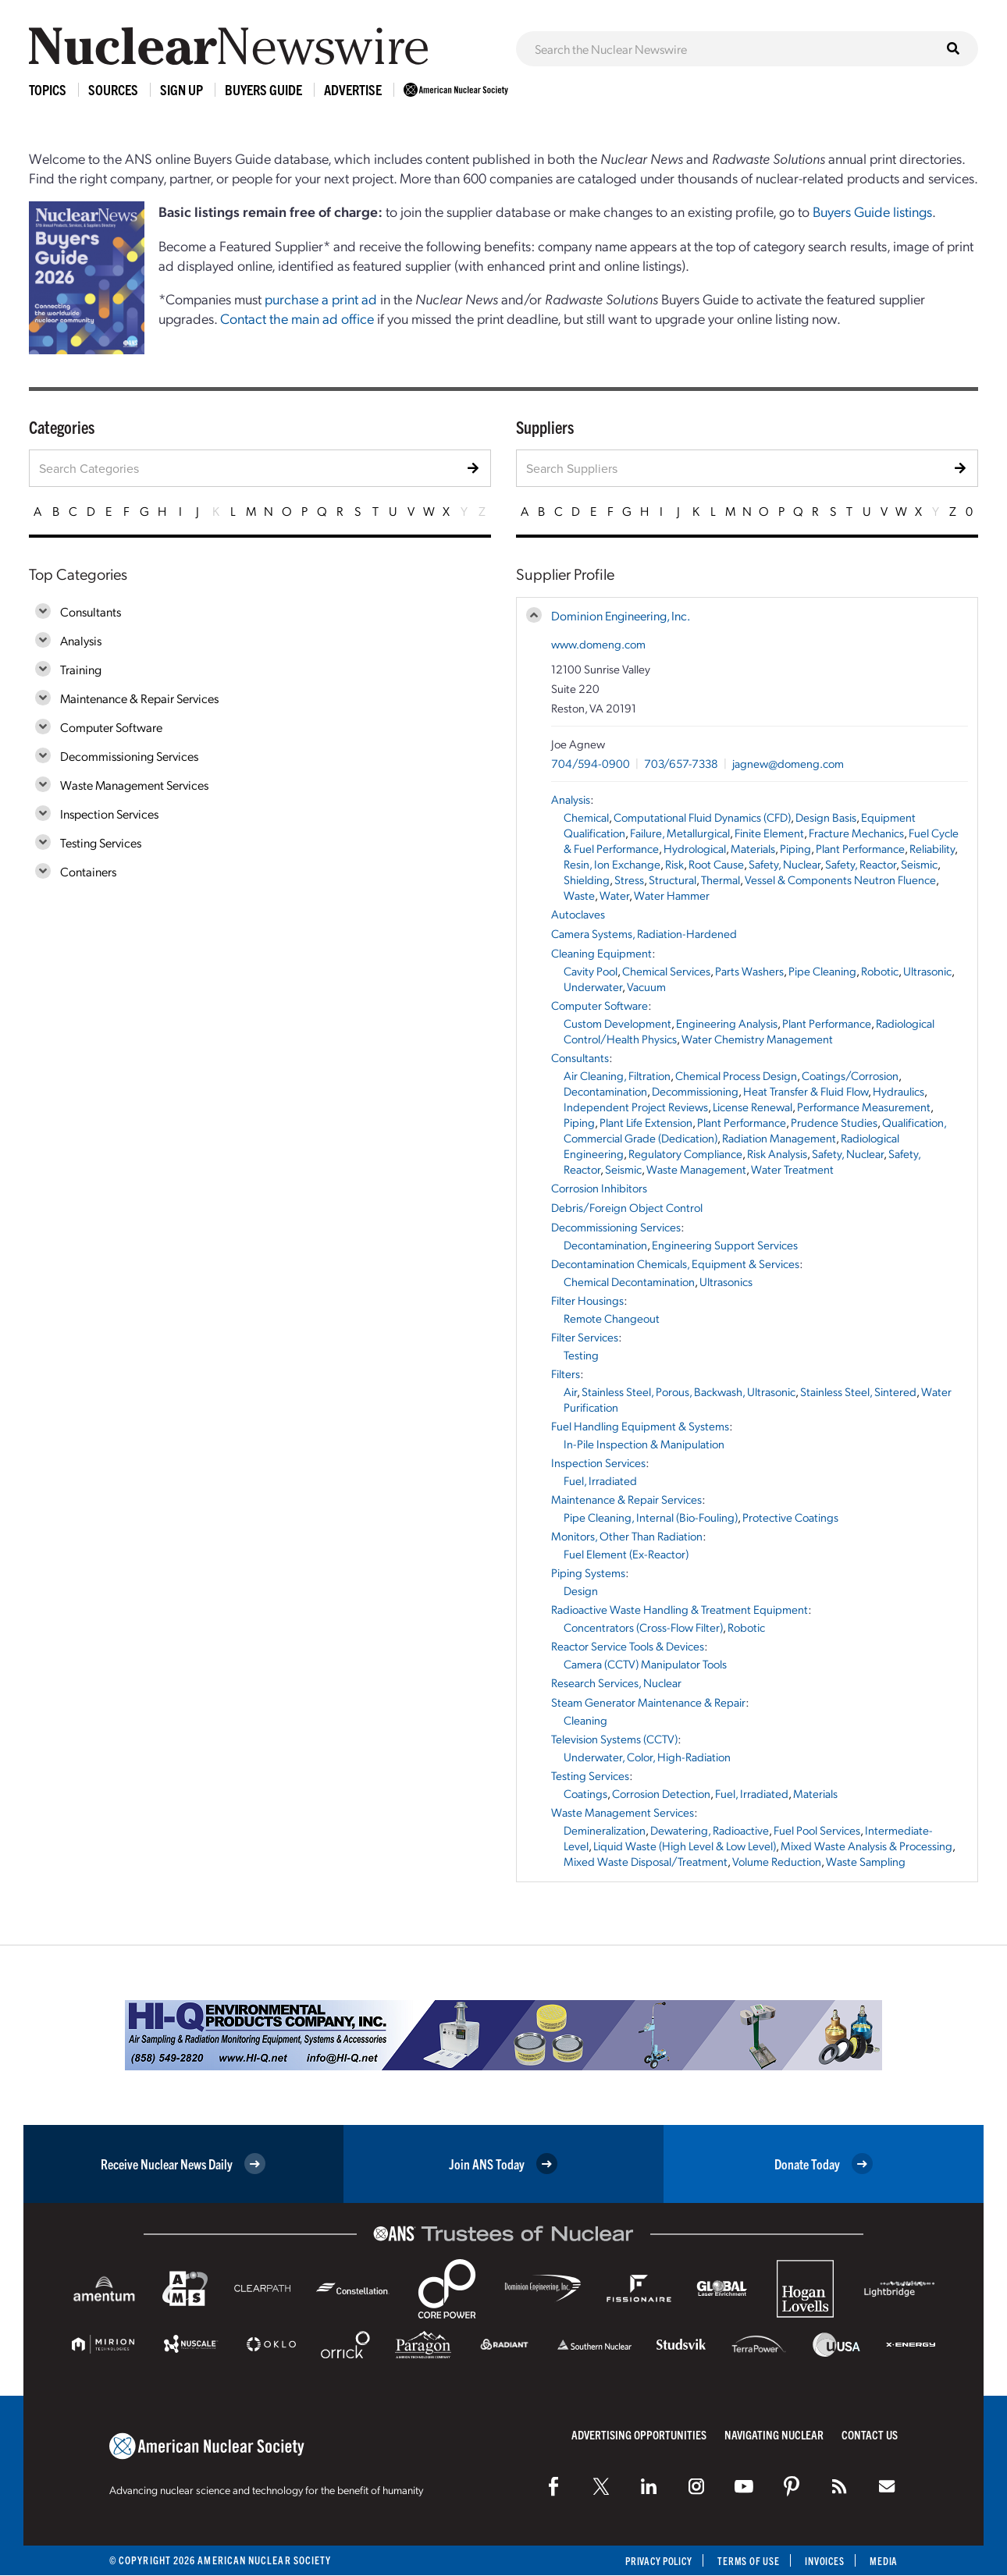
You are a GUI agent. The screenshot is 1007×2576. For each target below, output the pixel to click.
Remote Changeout (612, 1318)
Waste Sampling (866, 1861)
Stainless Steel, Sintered (858, 1391)
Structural (672, 879)
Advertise (353, 89)
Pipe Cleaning (822, 971)
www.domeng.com (598, 644)
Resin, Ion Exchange (612, 864)
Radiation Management (779, 1138)
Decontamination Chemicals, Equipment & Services (675, 1263)
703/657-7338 (681, 763)
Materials (753, 848)
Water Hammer (672, 895)
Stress (629, 879)
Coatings (585, 1793)
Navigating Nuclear (774, 2434)
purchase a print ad (321, 298)
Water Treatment (792, 1169)
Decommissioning (695, 1091)
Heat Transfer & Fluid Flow (805, 1091)
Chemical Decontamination (629, 1281)
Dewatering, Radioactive (709, 1830)
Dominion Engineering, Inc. (620, 615)
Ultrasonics (726, 1281)
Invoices (822, 2560)
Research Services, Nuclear (616, 1682)
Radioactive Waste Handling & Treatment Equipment (679, 1609)
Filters (565, 1373)
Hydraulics (898, 1091)
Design (581, 1590)
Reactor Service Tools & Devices (627, 1646)
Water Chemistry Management (757, 1038)
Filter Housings (587, 1300)
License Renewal (752, 1106)
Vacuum (646, 986)
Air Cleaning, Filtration (617, 1075)
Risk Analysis (777, 1153)
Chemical (586, 817)
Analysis (80, 640)
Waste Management (696, 1169)
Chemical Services (666, 971)
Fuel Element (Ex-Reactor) (626, 1554)
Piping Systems (588, 1572)
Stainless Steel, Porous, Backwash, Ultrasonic (688, 1391)
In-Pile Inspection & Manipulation (644, 1443)
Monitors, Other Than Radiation (627, 1536)
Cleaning (585, 1720)
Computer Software (111, 727)
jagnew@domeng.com (788, 763)
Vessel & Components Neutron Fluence (840, 879)
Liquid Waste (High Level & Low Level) (684, 1845)
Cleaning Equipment (601, 953)
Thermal (720, 879)
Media (883, 2560)
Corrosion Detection (661, 1793)
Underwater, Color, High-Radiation (647, 1756)
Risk (674, 864)
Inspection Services (109, 813)
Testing (581, 1355)
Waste (579, 895)
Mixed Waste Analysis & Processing (866, 1845)
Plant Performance (860, 848)
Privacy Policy (647, 2560)
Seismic (919, 864)
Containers (88, 871)
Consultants (90, 611)
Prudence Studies (834, 1122)
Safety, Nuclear (784, 864)
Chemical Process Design (736, 1075)
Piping (795, 848)
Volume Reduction (776, 1861)
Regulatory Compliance (685, 1153)
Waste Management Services (134, 784)
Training (80, 669)
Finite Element (769, 832)
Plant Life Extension (646, 1122)
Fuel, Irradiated (600, 1480)
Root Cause (716, 864)
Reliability (932, 848)
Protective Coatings (790, 1517)
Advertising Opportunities (638, 2434)
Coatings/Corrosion (850, 1075)
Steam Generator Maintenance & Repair (648, 1702)
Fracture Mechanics (856, 832)
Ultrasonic (927, 971)
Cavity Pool (590, 971)
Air (570, 1391)
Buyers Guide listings (872, 211)
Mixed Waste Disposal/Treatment (646, 1861)
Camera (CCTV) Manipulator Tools (645, 1664)
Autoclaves (578, 914)
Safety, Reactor (860, 864)
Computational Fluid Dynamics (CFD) (702, 817)
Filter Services (584, 1337)
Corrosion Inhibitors (599, 1188)
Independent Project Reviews (636, 1106)
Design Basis (825, 817)
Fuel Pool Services (817, 1830)
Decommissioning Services (129, 756)
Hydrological (695, 848)
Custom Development (617, 1023)
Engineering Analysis (726, 1023)
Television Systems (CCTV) (614, 1738)
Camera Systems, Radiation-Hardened (644, 933)
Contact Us (870, 2434)
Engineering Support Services (725, 1244)
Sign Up (181, 89)
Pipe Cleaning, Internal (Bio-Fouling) (651, 1517)
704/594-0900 (590, 763)
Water (614, 895)
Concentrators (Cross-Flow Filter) (643, 1627)
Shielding (587, 879)
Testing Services (100, 842)
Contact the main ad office (297, 318)
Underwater (593, 986)
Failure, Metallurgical (680, 832)
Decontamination (605, 1091)
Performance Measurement (863, 1106)
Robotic (879, 971)
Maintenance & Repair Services (139, 698)
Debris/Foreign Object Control (627, 1207)
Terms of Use (742, 2560)
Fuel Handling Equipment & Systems (640, 1426)
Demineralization (605, 1830)
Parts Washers (749, 971)
